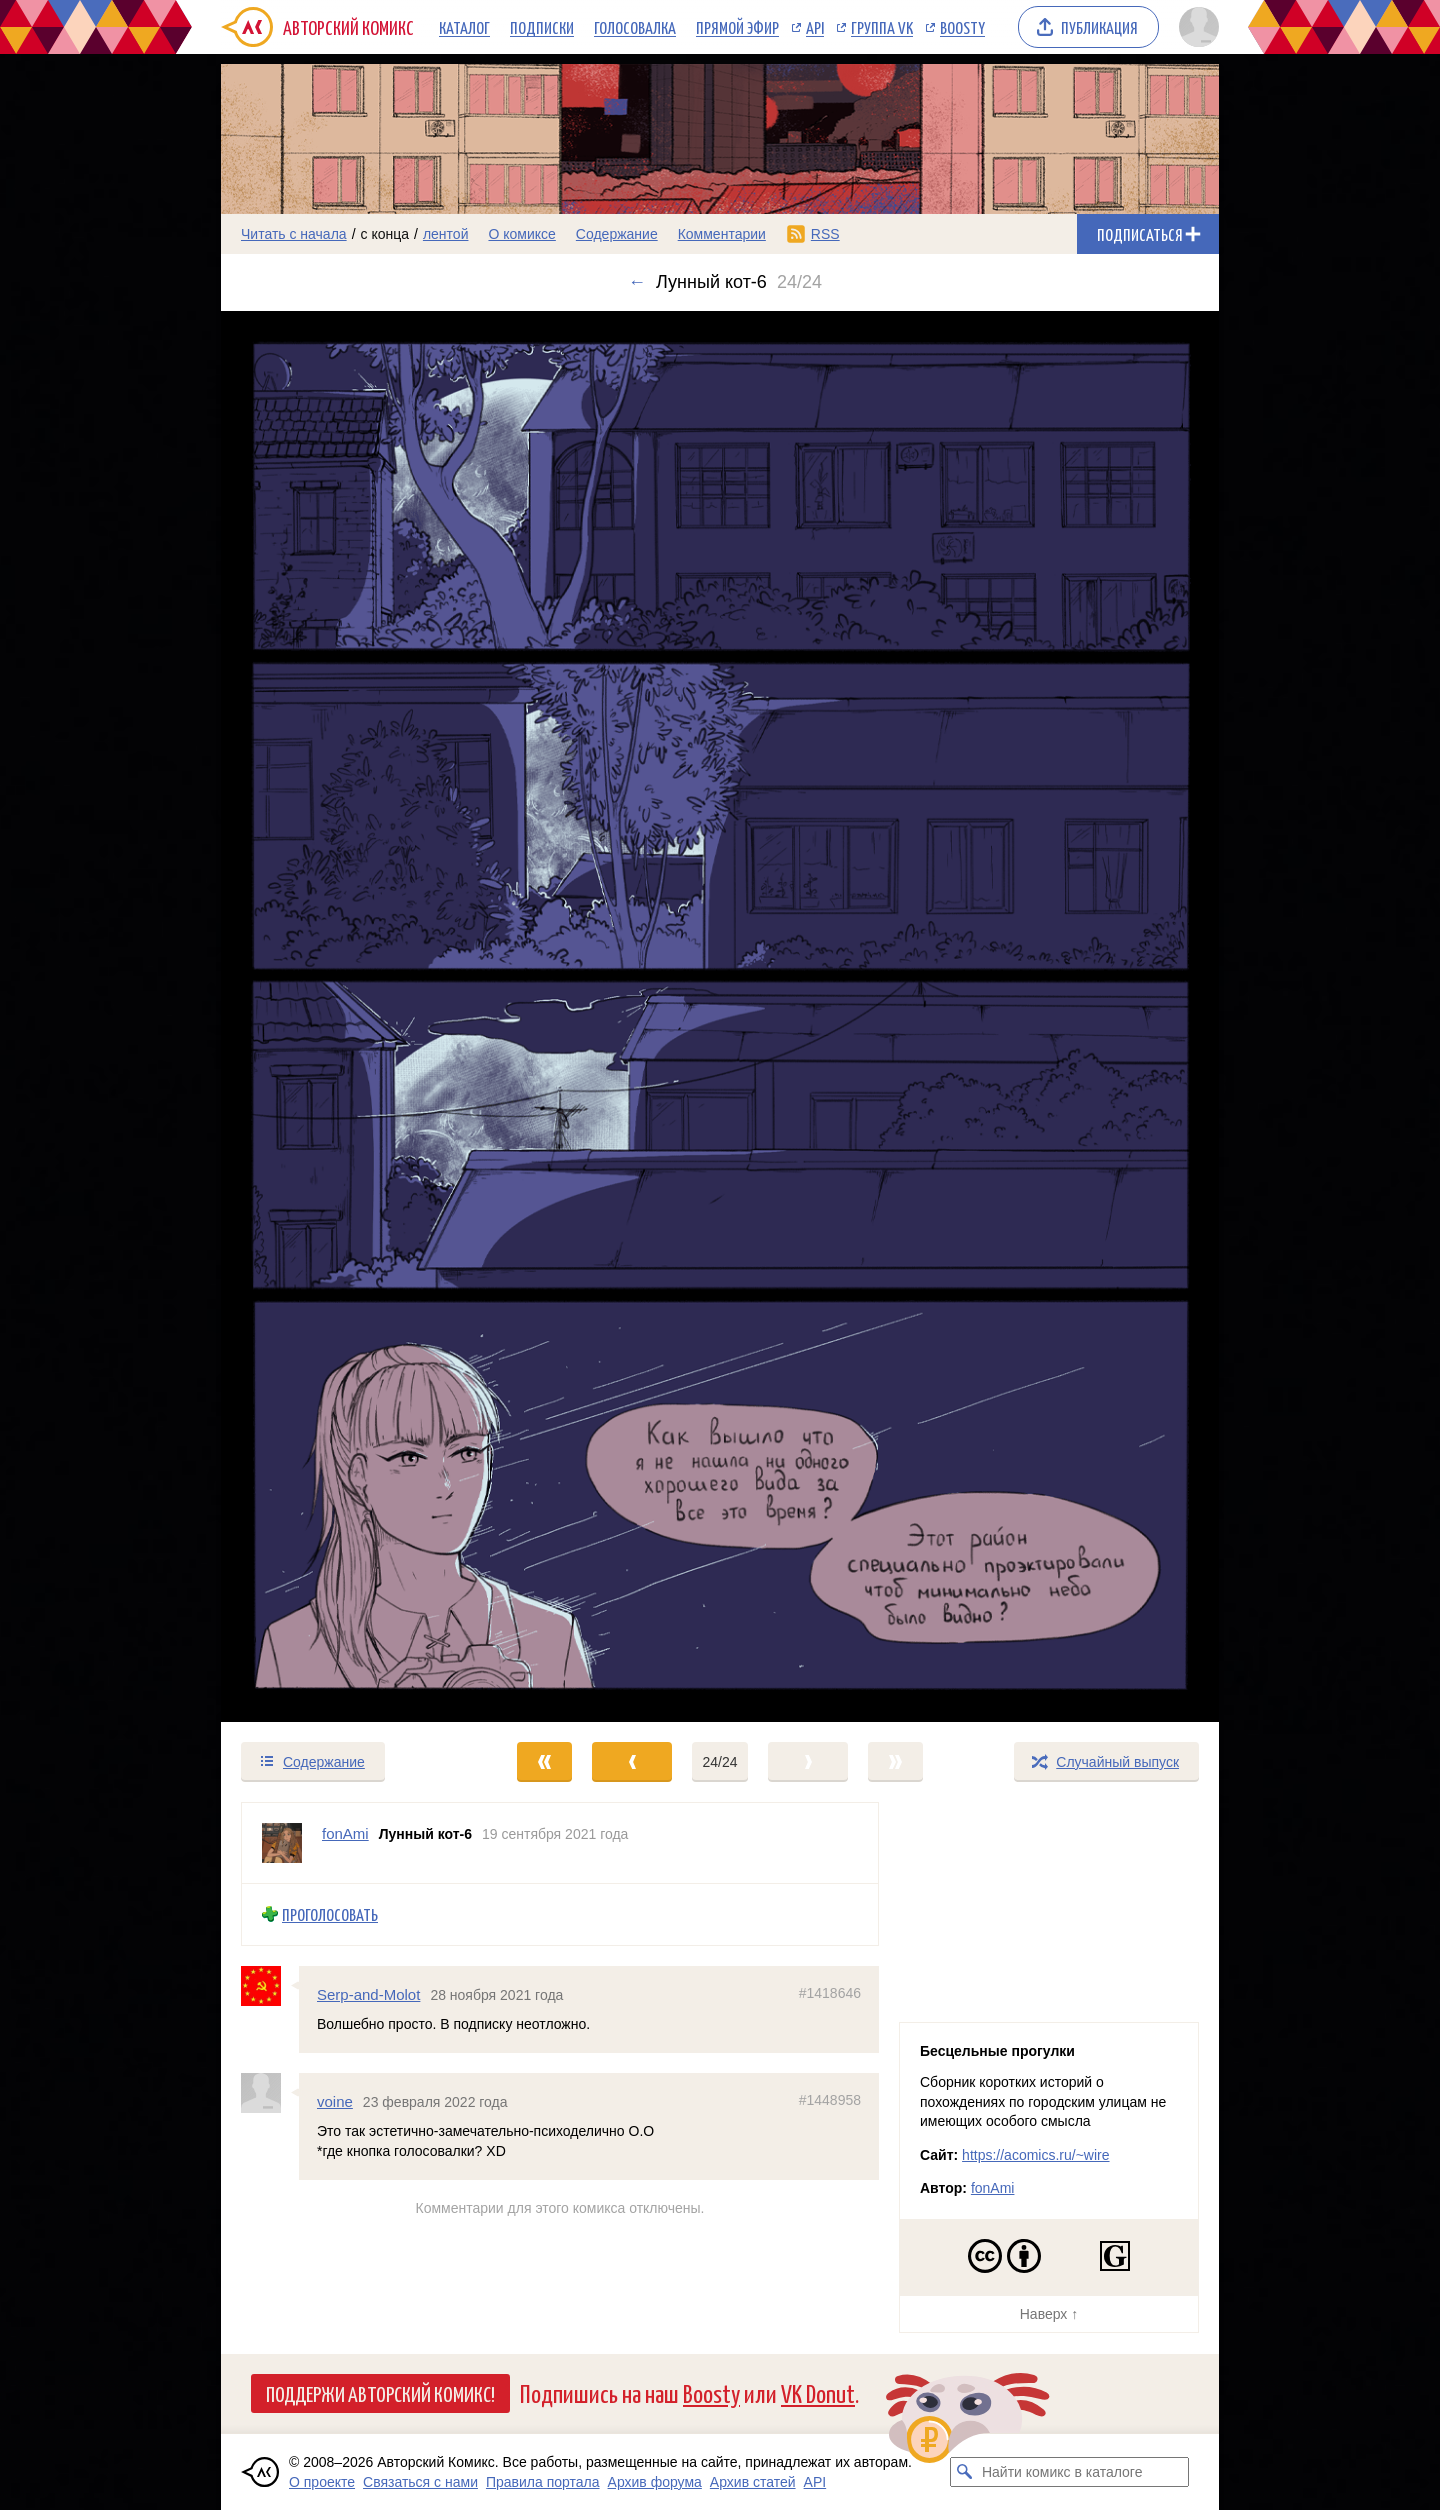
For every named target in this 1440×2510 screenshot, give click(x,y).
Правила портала (543, 2482)
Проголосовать (330, 1914)
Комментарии (722, 234)
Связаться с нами (420, 2482)
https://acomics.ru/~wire (1035, 2155)
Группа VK (882, 27)
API (815, 27)
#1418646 (830, 1993)
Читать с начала (294, 234)
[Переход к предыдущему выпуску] (346, 1016)
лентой (446, 234)
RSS (825, 234)
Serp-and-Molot (368, 1994)
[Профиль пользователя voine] (270, 2093)
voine (335, 2101)
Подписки (542, 27)
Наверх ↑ (1049, 2314)
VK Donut (818, 2392)
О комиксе (521, 234)
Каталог (464, 27)
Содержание (617, 234)
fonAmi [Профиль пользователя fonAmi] (345, 1833)
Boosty (962, 27)
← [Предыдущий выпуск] (637, 282)
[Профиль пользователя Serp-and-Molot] (270, 1986)
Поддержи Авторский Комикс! (380, 2393)
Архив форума (655, 2482)
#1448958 (830, 2100)
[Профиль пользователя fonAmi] (282, 1843)
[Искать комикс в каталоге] (965, 2472)
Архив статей (753, 2482)
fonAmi (993, 2188)
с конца (385, 234)
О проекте (322, 2482)
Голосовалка (635, 27)
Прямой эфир (737, 27)
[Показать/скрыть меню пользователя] (1195, 27)
